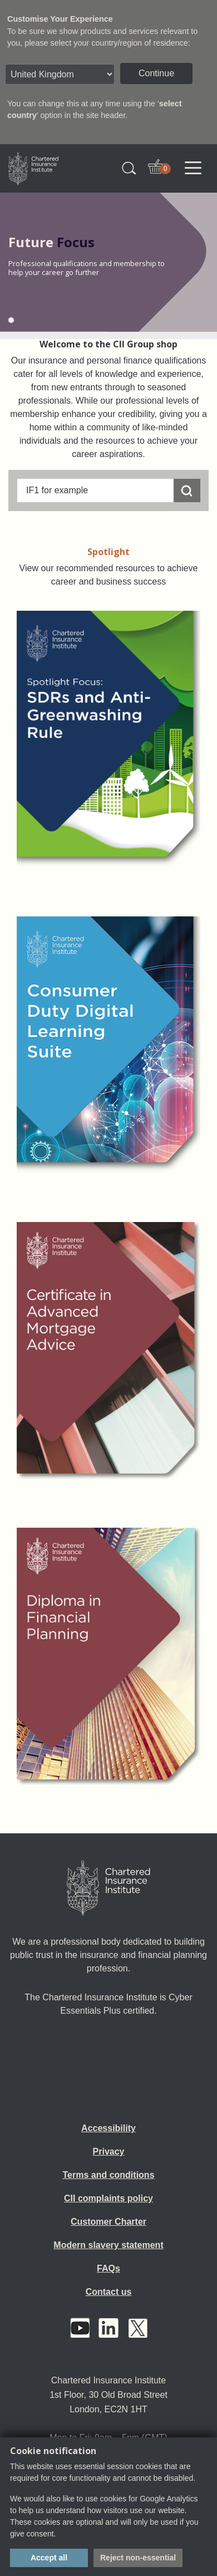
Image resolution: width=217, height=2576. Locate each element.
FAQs (108, 2268)
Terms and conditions (108, 2175)
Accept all (49, 2557)
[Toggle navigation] (193, 168)
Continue (156, 73)
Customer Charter (108, 2221)
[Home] (108, 1888)
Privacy (109, 2151)
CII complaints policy (108, 2198)
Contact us (109, 2292)
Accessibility (108, 2128)
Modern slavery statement (108, 2245)
